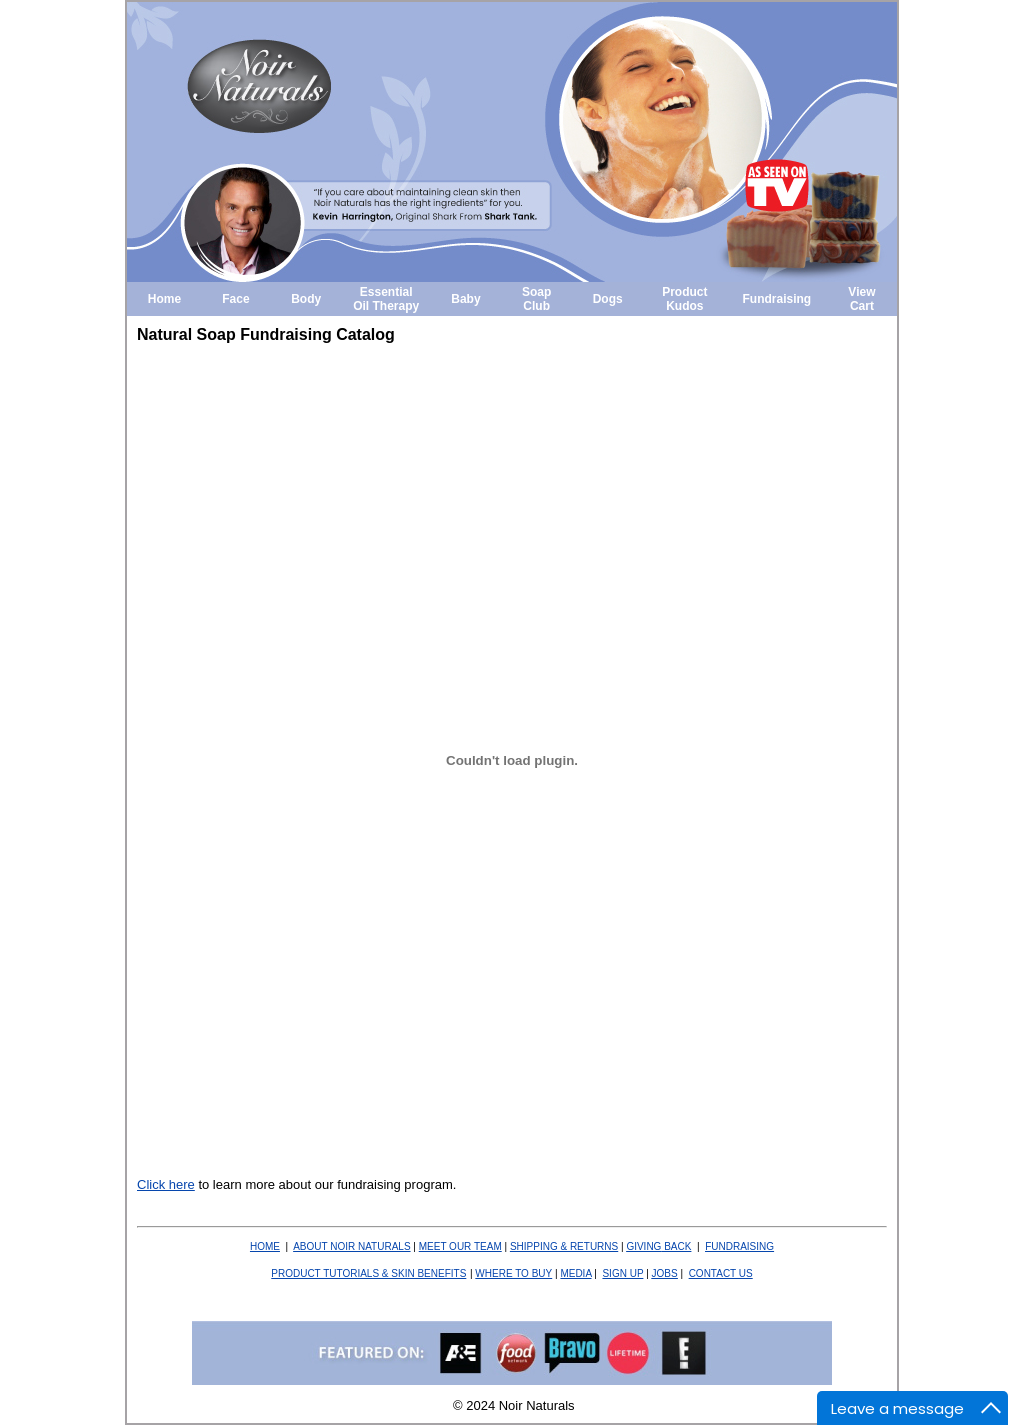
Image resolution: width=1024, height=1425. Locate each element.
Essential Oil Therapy (386, 299)
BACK (658, 1246)
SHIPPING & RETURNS (564, 1246)
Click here (166, 1184)
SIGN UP (622, 1273)
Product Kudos (684, 299)
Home (164, 299)
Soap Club (536, 299)
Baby (465, 299)
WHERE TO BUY (513, 1273)
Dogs (608, 299)
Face (235, 299)
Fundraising (777, 299)
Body (306, 299)
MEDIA (575, 1273)
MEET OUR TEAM (460, 1246)
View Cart (861, 299)
